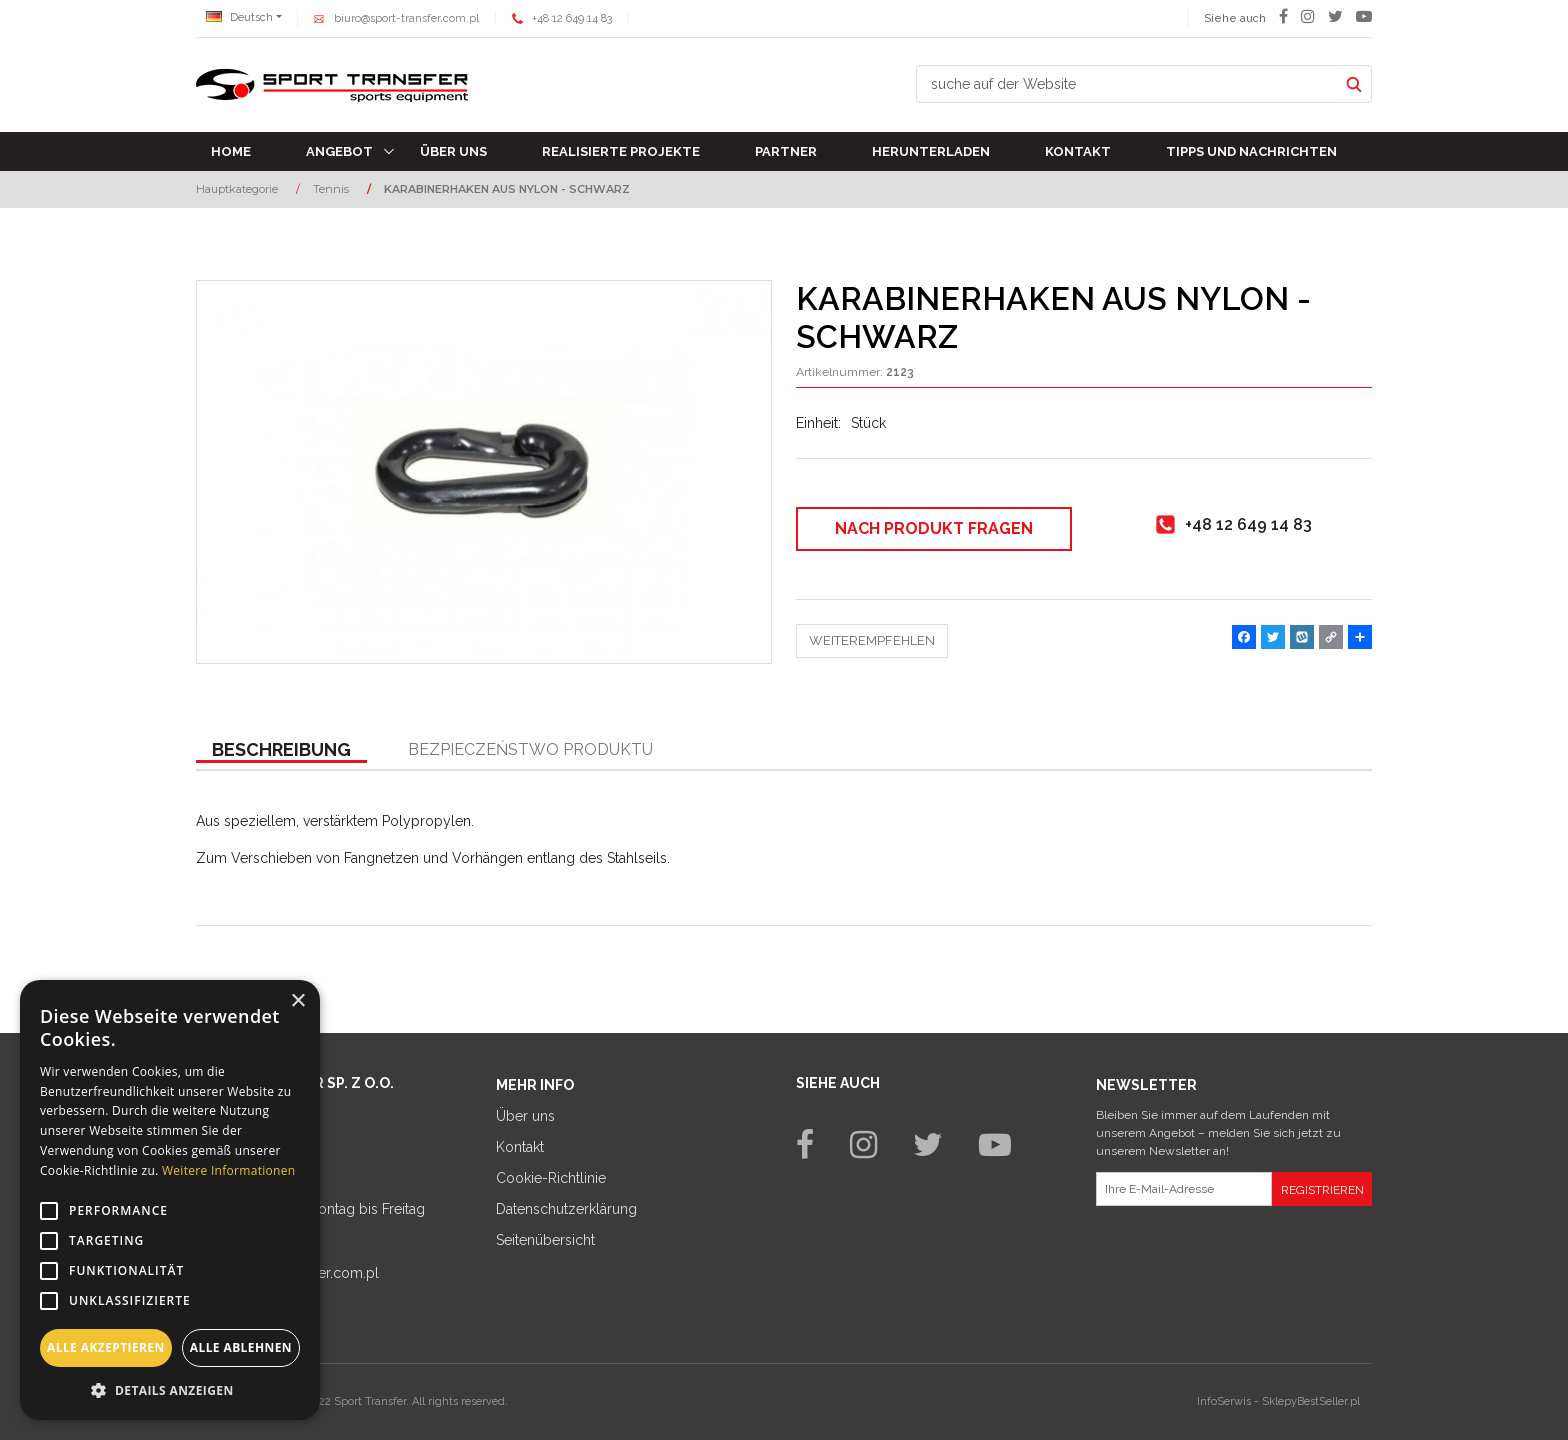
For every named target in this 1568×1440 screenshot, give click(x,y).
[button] (281, 751)
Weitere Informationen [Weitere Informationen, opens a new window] (229, 1170)
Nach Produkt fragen (934, 528)
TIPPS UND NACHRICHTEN (1251, 151)
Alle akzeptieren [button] (106, 1347)
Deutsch (239, 17)
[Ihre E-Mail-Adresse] (1184, 1189)
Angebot (339, 151)
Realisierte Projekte (621, 151)
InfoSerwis (1224, 1401)
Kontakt (1078, 151)
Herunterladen (931, 151)
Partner (786, 151)
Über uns (453, 151)
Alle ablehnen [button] (241, 1347)
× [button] (297, 1001)
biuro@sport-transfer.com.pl (406, 18)
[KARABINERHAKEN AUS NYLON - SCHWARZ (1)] (484, 472)
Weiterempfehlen (872, 640)
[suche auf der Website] (1127, 84)
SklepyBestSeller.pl (1311, 1401)
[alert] (170, 1200)
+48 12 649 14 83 (572, 18)
